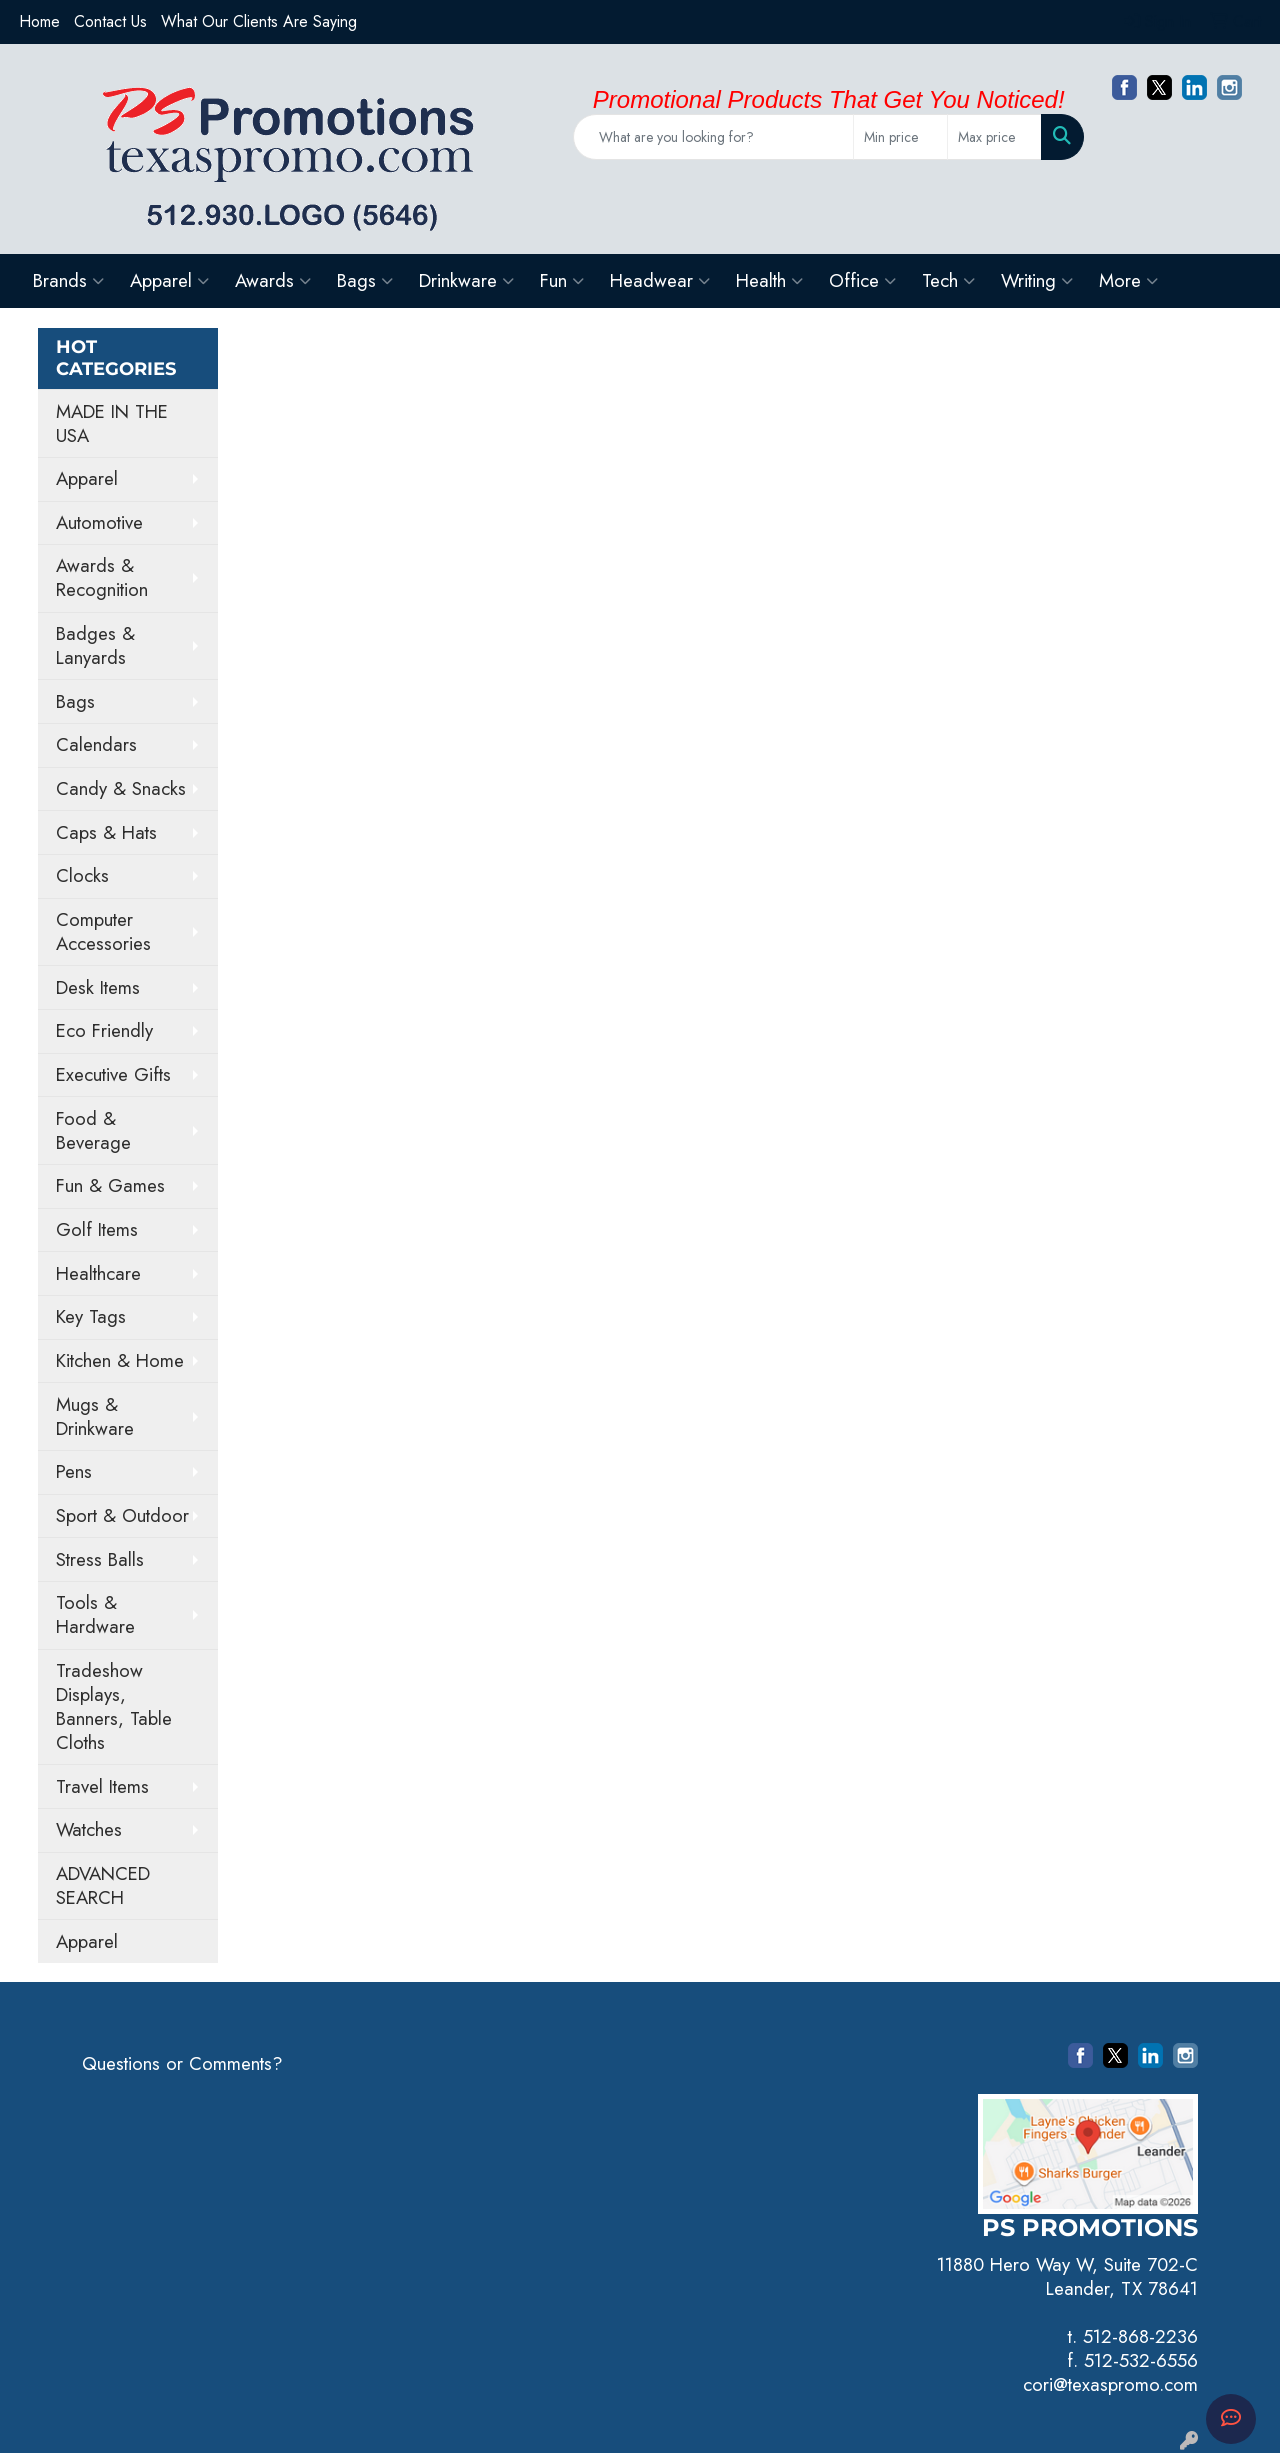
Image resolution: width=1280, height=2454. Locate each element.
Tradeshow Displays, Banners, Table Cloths (114, 1706)
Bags (365, 280)
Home (39, 21)
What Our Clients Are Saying (259, 21)
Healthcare (98, 1273)
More (1128, 280)
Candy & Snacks (121, 788)
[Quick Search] (713, 137)
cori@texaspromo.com (1110, 2384)
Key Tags (91, 1316)
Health (769, 280)
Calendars (96, 744)
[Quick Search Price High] (994, 137)
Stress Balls (100, 1559)
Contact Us (110, 21)
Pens (74, 1471)
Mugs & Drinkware (95, 1416)
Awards (273, 280)
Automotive (99, 522)
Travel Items (102, 1786)
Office (862, 280)
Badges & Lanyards (95, 645)
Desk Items (98, 987)
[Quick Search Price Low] (900, 137)
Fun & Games (110, 1185)
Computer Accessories (103, 931)
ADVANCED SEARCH (103, 1885)
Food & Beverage (93, 1130)
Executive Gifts (113, 1074)
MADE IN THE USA (112, 423)
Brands (68, 280)
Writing (1037, 280)
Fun (562, 280)
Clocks (82, 875)
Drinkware (466, 280)
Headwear (660, 280)
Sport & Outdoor (122, 1515)
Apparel (169, 280)
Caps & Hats (106, 832)
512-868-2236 (1140, 2336)
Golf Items (97, 1229)
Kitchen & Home (120, 1360)
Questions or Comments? (182, 2063)
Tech (948, 280)
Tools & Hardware (95, 1614)
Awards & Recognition (102, 577)
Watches (89, 1829)
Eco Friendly (104, 1030)
